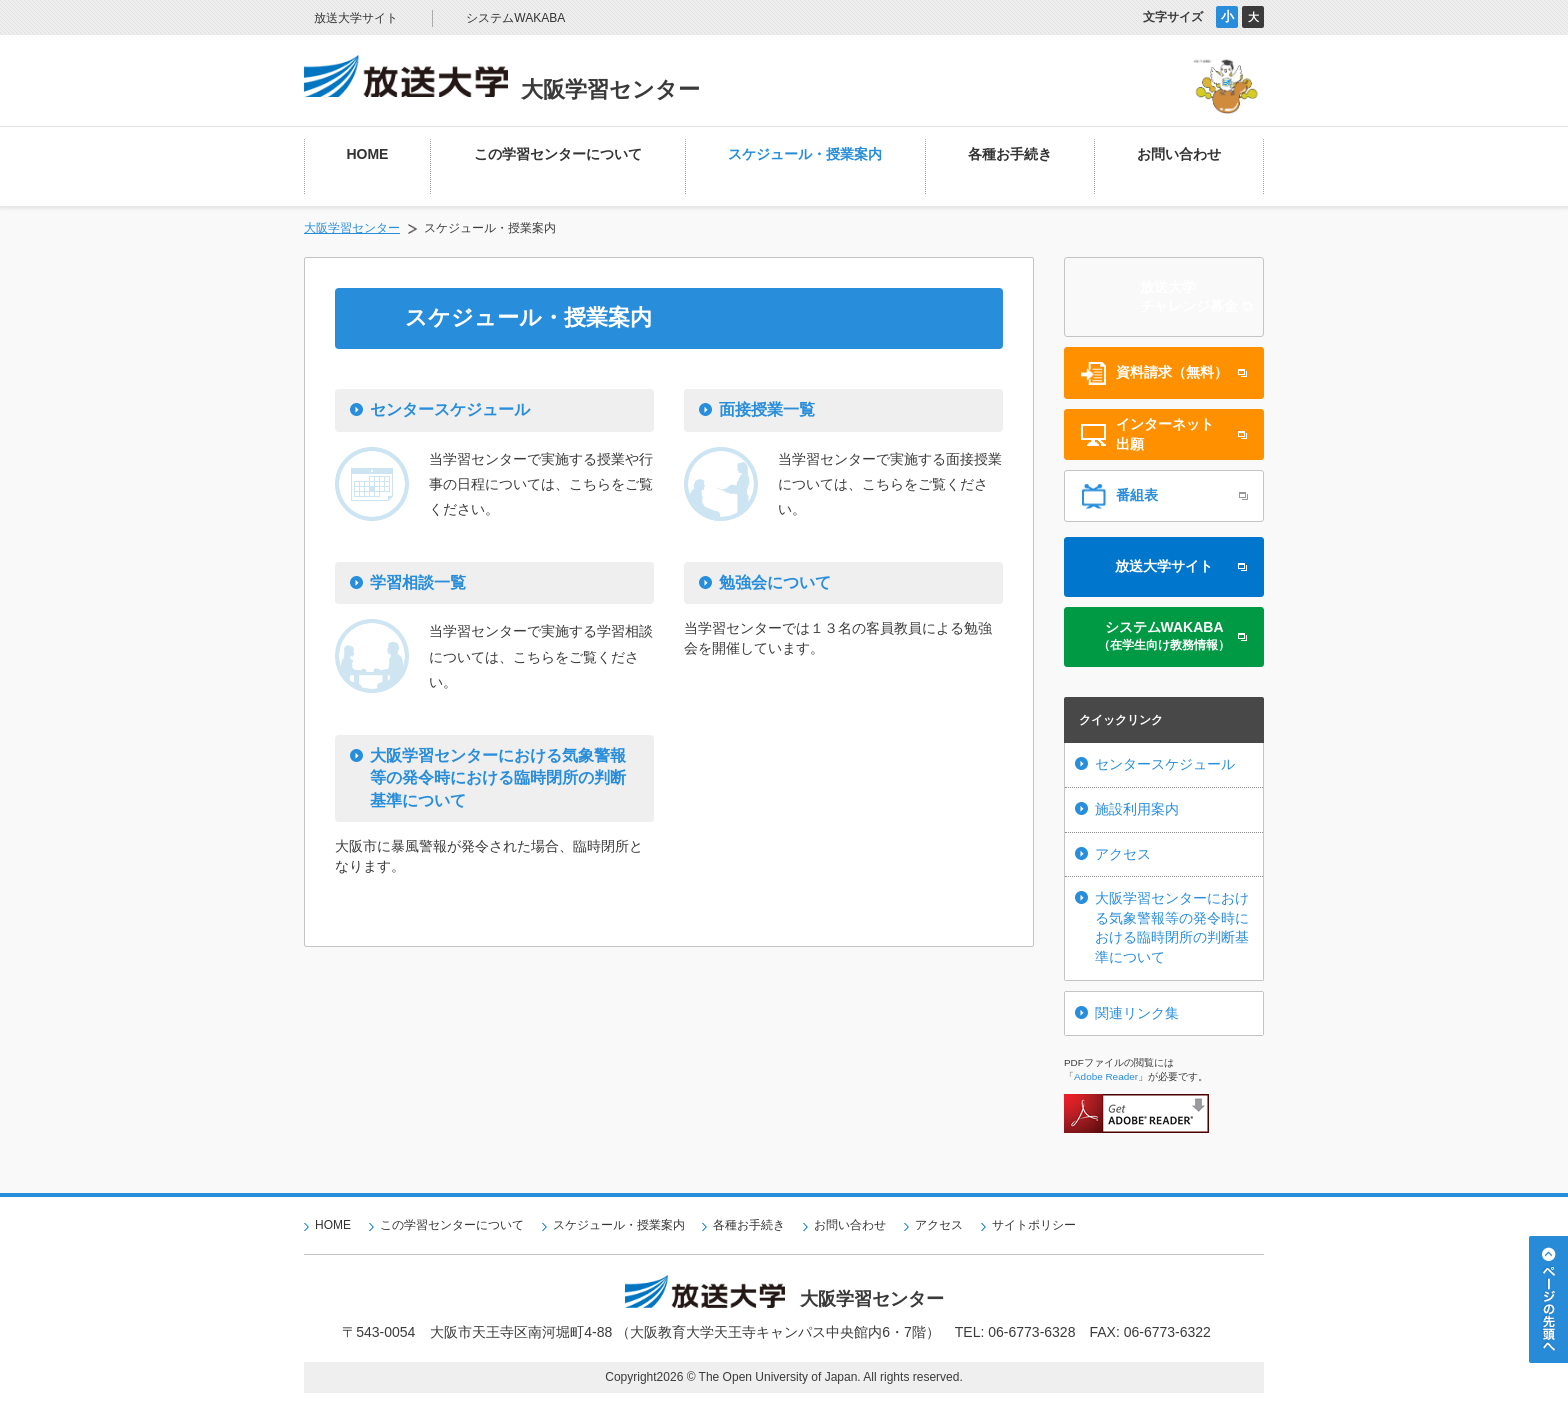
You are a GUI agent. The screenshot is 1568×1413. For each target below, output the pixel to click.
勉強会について (775, 582)
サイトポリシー (1034, 1225)
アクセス (1123, 854)
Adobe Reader (1106, 1076)
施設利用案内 (1137, 809)
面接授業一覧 (767, 409)
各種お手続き (749, 1225)
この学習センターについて (452, 1225)
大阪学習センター (352, 228)
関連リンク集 (1137, 1013)
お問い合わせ (850, 1225)
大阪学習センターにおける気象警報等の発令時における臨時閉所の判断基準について (498, 778)
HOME (333, 1225)
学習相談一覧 (418, 582)
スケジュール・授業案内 (619, 1225)
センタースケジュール (450, 409)
